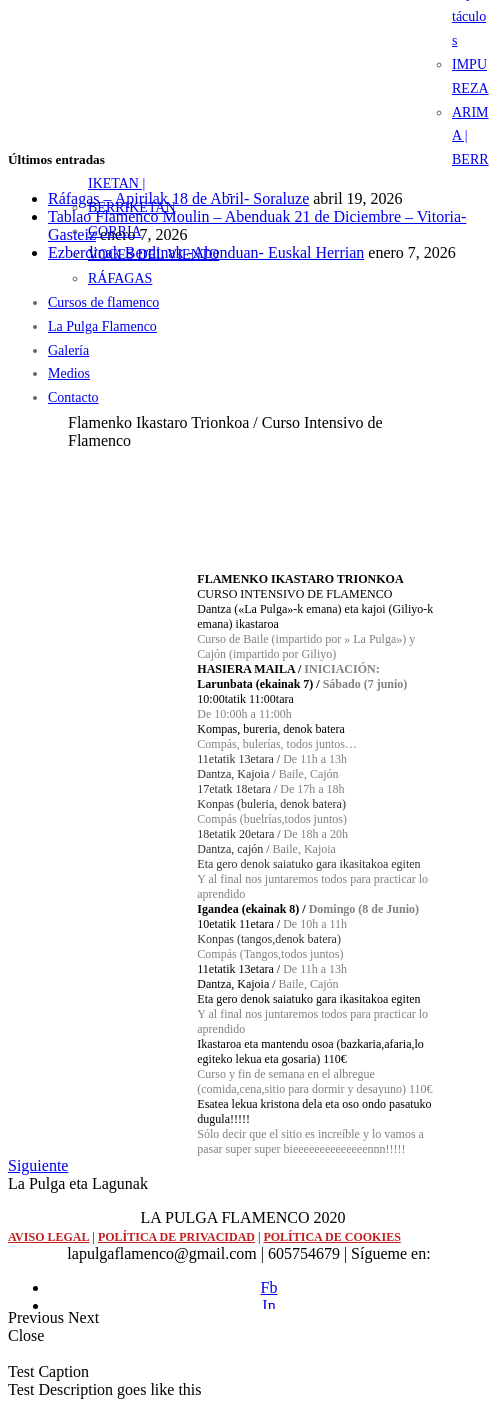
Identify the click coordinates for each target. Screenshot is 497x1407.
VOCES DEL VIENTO (153, 254)
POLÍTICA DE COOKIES (331, 1237)
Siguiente (38, 1165)
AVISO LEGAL (48, 1237)
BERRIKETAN (132, 207)
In (268, 1305)
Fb (269, 1287)
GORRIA (115, 231)
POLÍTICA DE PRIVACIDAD (176, 1237)
